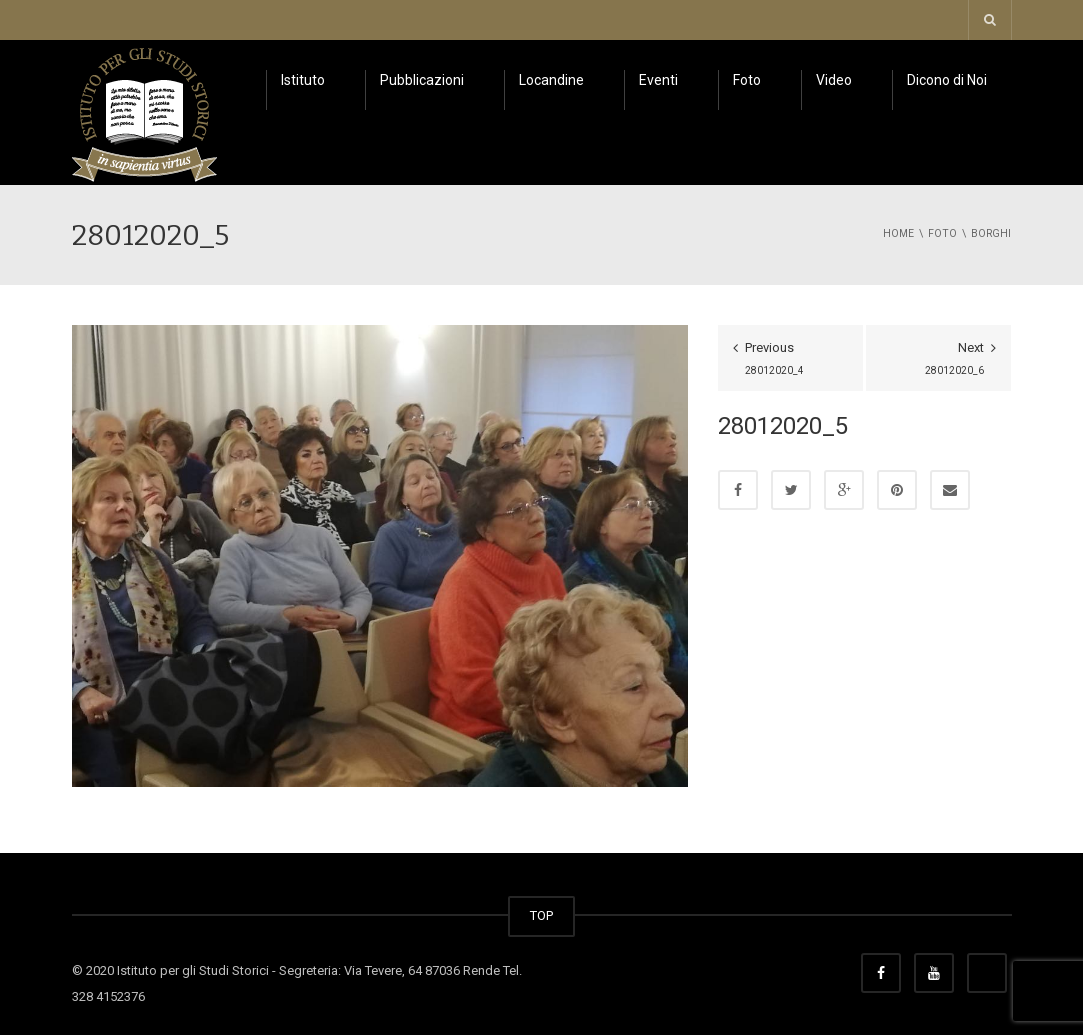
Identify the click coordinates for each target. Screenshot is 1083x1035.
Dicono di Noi (947, 80)
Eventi (658, 80)
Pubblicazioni (422, 80)
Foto (747, 80)
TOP (541, 915)
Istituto (303, 80)
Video (834, 80)
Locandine (551, 80)
